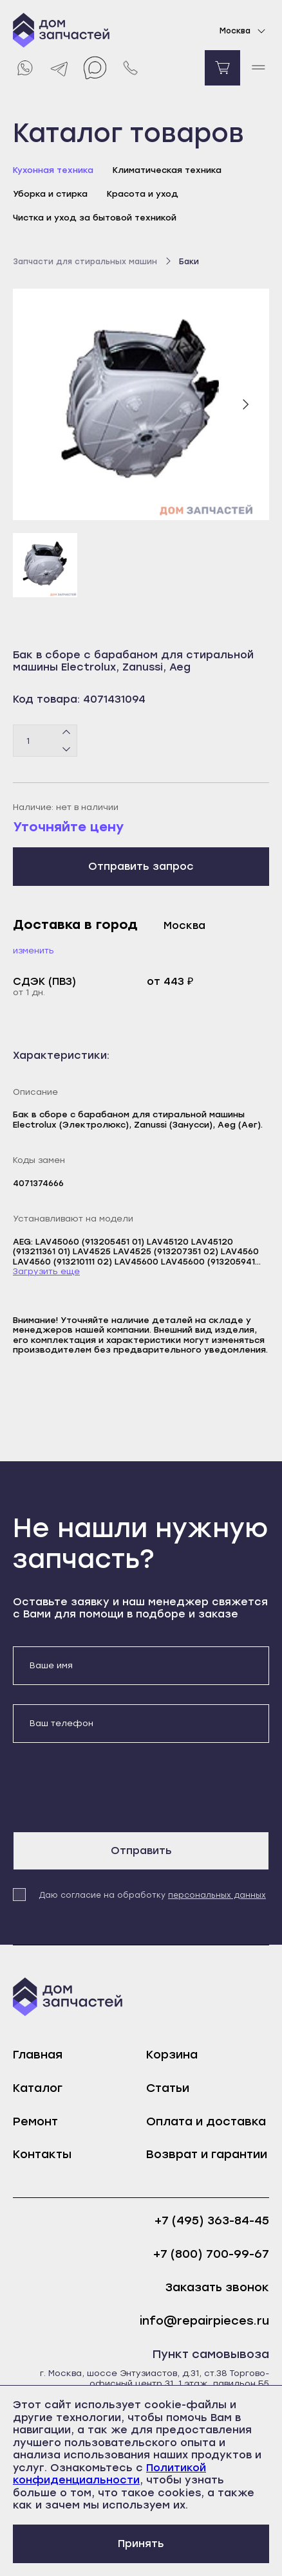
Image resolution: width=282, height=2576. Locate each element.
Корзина (172, 2055)
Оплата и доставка (206, 2121)
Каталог (37, 2088)
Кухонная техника (53, 170)
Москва (244, 31)
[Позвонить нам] (130, 68)
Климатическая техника (167, 170)
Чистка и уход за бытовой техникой (94, 217)
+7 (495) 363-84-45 (212, 2221)
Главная (37, 2055)
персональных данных (217, 1895)
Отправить (141, 1850)
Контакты (42, 2154)
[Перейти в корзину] (222, 68)
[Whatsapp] (24, 68)
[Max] (95, 68)
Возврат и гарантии (206, 2154)
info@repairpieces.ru (204, 2321)
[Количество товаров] (45, 741)
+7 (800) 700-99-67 (211, 2254)
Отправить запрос (141, 866)
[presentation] (111, 1787)
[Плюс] (67, 733)
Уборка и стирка (50, 194)
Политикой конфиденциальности (109, 2474)
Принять (141, 2543)
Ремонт (35, 2121)
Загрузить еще (46, 1271)
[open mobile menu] (258, 68)
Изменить (33, 950)
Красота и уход (142, 194)
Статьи (167, 2088)
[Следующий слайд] (245, 404)
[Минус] (67, 749)
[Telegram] (59, 68)
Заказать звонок (217, 2287)
